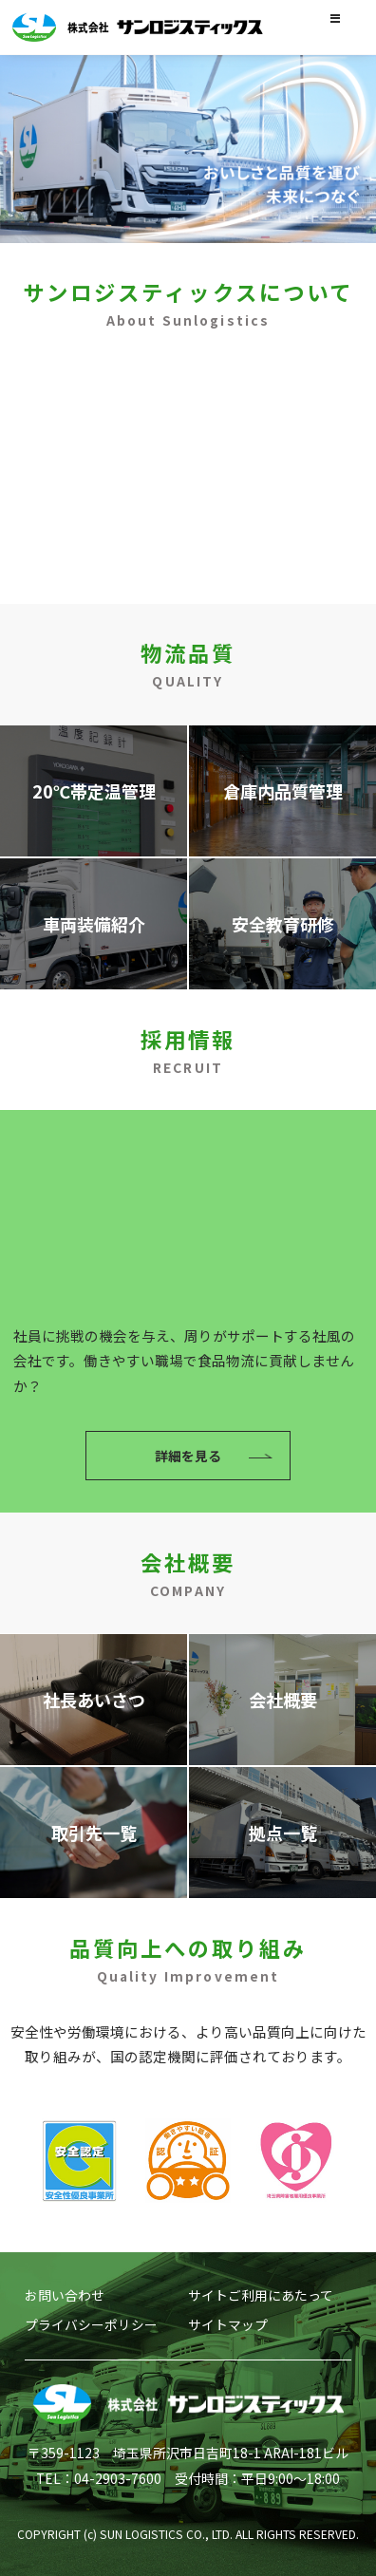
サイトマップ (228, 2324)
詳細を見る (188, 530)
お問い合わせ (64, 2294)
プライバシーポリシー (91, 2324)
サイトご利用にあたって (260, 2294)
